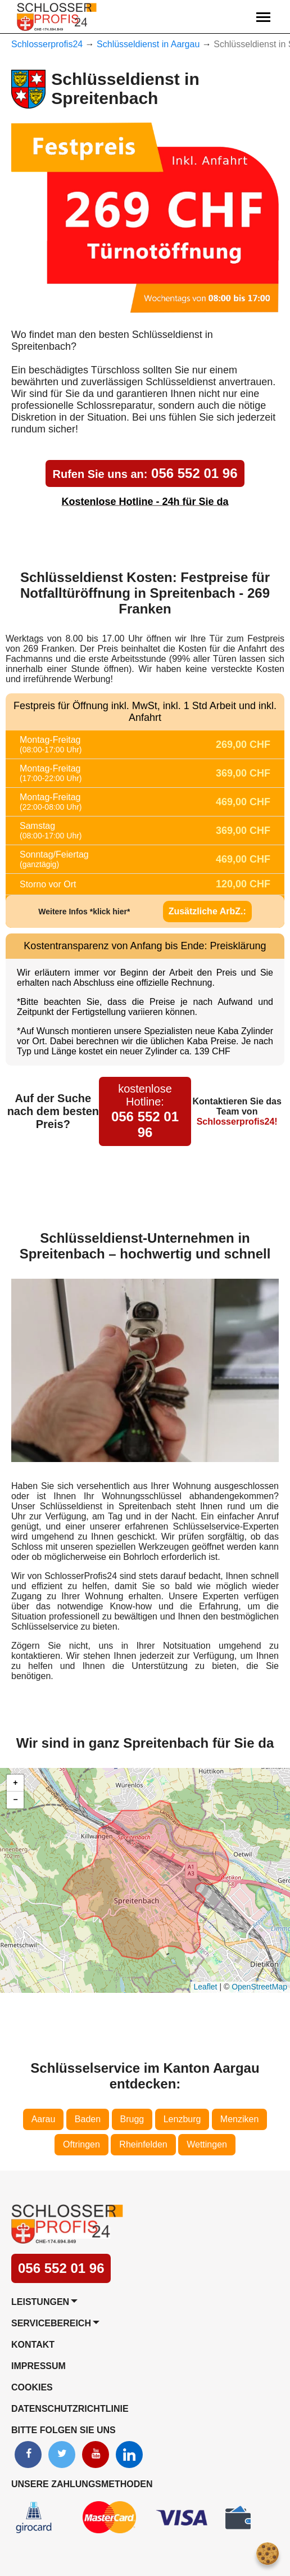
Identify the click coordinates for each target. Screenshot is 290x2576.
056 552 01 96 (144, 473)
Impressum (38, 2366)
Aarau (43, 2119)
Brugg (132, 2119)
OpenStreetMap (259, 1986)
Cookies (32, 2387)
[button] (15, 1783)
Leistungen (40, 2302)
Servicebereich (51, 2323)
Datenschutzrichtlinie (70, 2408)
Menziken (239, 2119)
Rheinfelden (143, 2144)
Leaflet (205, 1986)
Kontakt (33, 2344)
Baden (88, 2119)
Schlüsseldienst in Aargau (148, 44)
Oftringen (81, 2144)
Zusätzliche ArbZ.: (207, 911)
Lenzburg (182, 2119)
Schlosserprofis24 (47, 44)
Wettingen (207, 2144)
